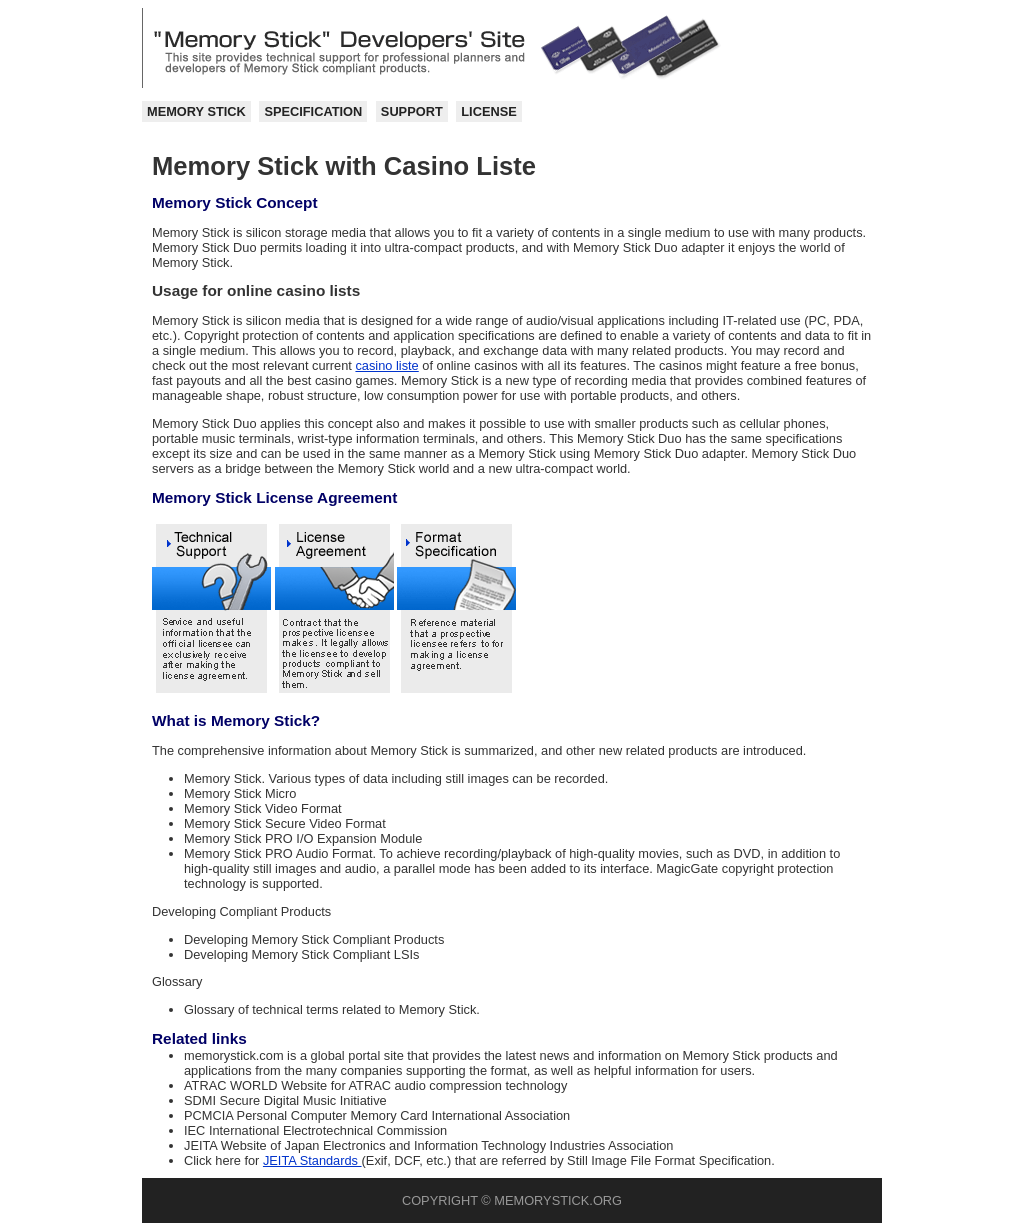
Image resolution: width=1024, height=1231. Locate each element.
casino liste (386, 365)
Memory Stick (196, 111)
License (488, 111)
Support (412, 111)
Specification (313, 111)
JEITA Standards (312, 1160)
